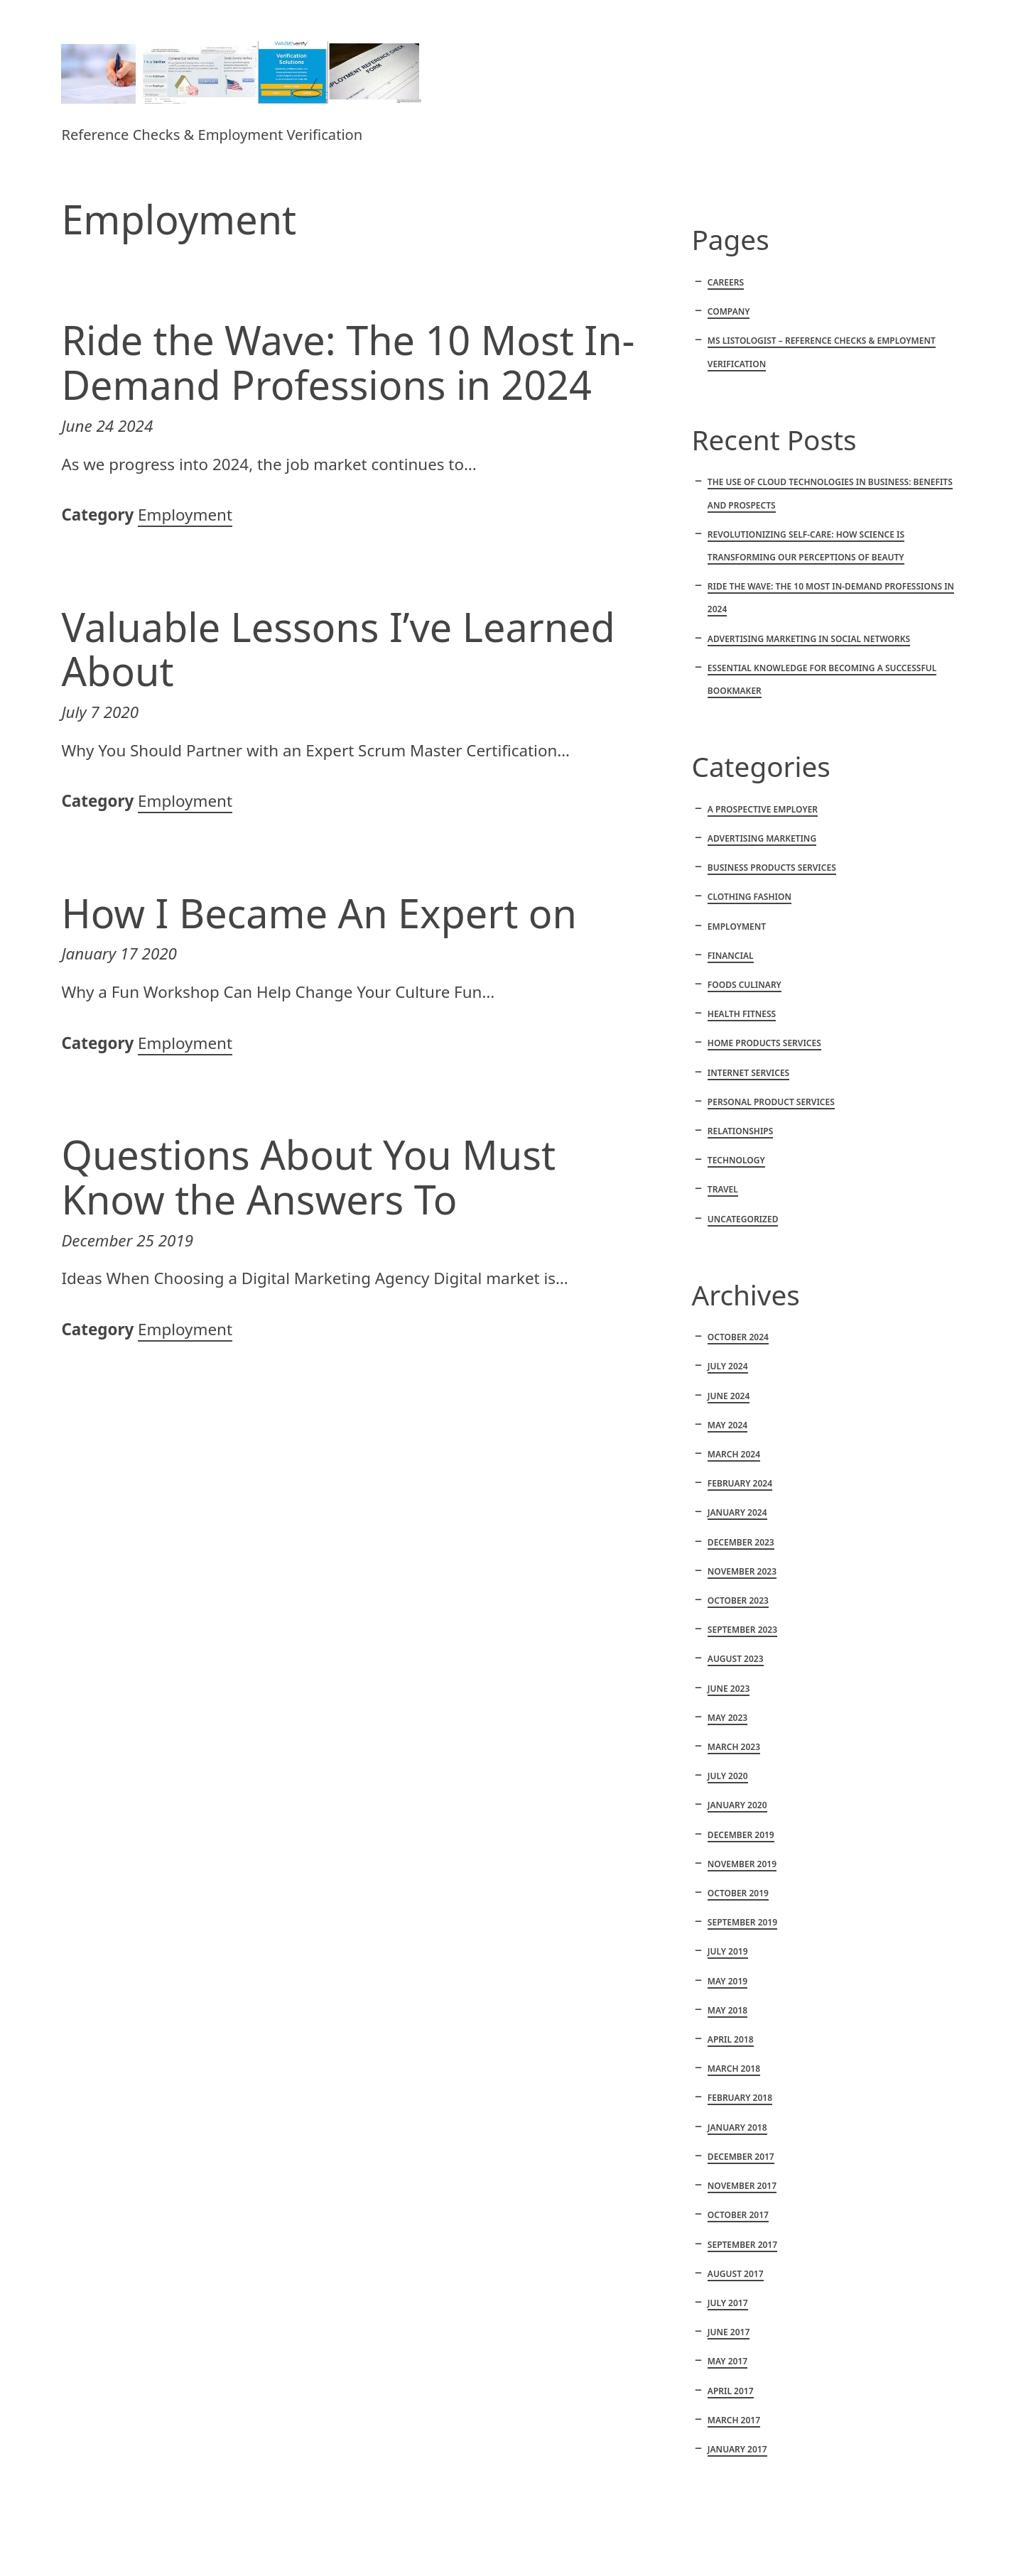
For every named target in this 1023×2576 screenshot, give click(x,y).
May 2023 (727, 1718)
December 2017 (741, 2157)
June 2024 (728, 1396)
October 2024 (738, 1337)
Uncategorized (743, 1219)
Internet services (748, 1073)
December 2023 (741, 1542)
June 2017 (728, 2332)
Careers (726, 282)
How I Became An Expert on (319, 913)
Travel (723, 1189)
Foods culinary (744, 985)
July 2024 (728, 1366)
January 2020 (737, 1805)
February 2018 (740, 2098)
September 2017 (742, 2245)
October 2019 (738, 1893)
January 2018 (737, 2127)
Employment (185, 515)
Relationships (741, 1131)
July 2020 (728, 1776)
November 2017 (742, 2186)
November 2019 (742, 1864)
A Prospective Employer (763, 809)
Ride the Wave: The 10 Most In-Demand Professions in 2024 (347, 362)
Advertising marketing (762, 838)
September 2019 (742, 1922)
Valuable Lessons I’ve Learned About (338, 648)
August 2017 (736, 2274)
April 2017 (731, 2391)
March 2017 (734, 2420)
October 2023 (738, 1600)
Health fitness (742, 1014)
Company (729, 311)
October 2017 (738, 2215)
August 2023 (736, 1659)
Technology (736, 1160)
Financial (731, 956)
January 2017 (737, 2449)
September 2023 (742, 1630)
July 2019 (728, 1951)
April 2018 (731, 2039)
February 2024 (740, 1483)
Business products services (772, 868)
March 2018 (734, 2069)
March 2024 (734, 1454)
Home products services (764, 1043)
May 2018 (727, 2010)
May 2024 (727, 1425)
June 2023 (728, 1689)
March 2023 (734, 1747)
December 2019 (741, 1835)
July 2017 (728, 2303)
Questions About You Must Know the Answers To (308, 1176)
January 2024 (737, 1512)
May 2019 (727, 1981)
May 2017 (727, 2361)
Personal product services (771, 1102)
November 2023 (742, 1571)
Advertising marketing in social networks (809, 639)
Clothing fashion (749, 897)
